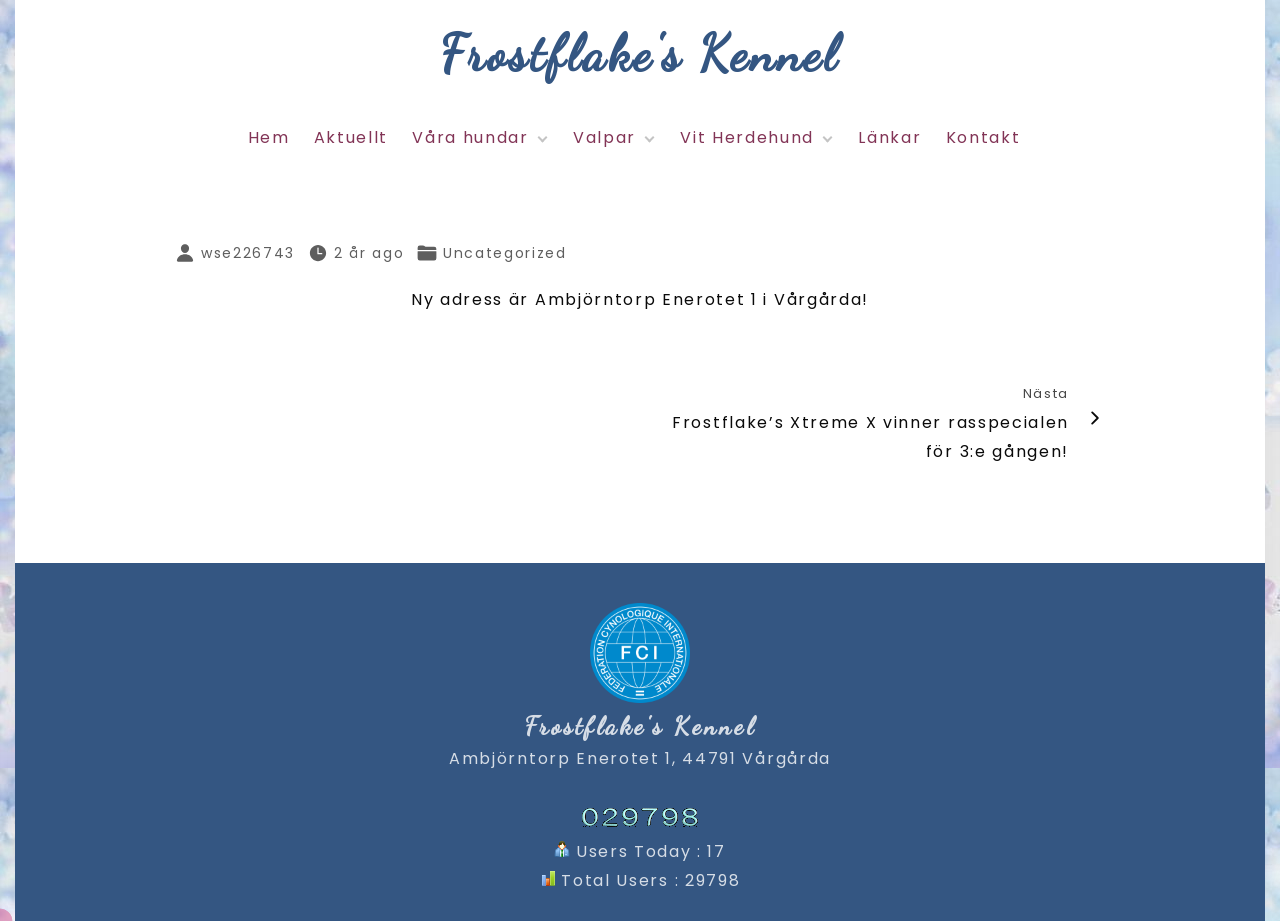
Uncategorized (505, 253)
